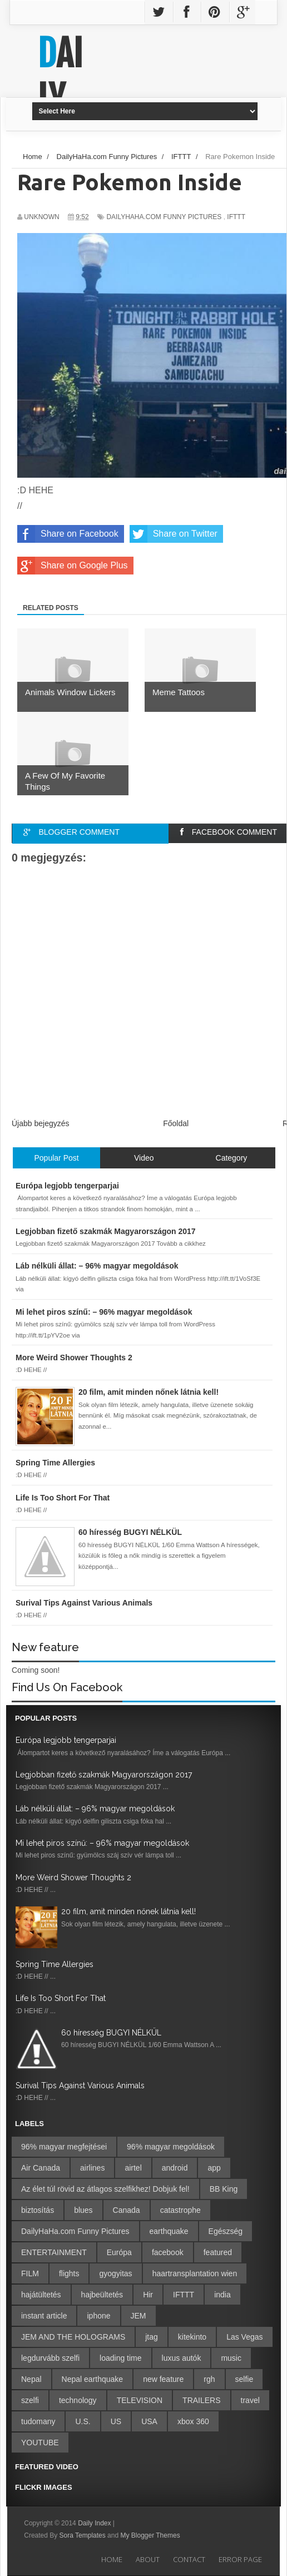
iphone (98, 2315)
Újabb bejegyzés (41, 1123)
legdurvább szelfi (50, 2358)
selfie (244, 2379)
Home (111, 2559)
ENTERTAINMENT (54, 2252)
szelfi (30, 2400)
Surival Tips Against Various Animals (80, 2085)
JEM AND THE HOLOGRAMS (73, 2336)
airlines (92, 2167)
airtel (133, 2167)
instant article (44, 2315)
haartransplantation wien (194, 2273)
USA (149, 2421)
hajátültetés (41, 2294)
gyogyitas (115, 2273)
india (222, 2294)
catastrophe (180, 2210)
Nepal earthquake (92, 2379)
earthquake (169, 2231)
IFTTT (236, 217)
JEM (138, 2315)
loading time (121, 2358)
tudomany (38, 2421)
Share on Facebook (67, 534)
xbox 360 (193, 2421)
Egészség (226, 2231)
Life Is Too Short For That (61, 1998)
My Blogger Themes (150, 2535)
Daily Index (95, 2523)
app (213, 2167)
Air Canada (40, 2167)
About (148, 2559)
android (175, 2167)
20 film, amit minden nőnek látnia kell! (128, 1911)
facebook (168, 2252)
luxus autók (181, 2358)
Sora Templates (83, 2535)
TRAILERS (201, 2400)
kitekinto (192, 2336)
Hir (148, 2294)
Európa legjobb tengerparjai (66, 1740)
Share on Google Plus (72, 565)
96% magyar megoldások (171, 2146)
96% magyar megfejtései (64, 2146)
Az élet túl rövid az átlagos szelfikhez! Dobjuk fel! (105, 2188)
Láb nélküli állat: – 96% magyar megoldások (95, 1808)
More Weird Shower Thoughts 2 (73, 1877)
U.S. (82, 2421)
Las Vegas (244, 2336)
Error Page (240, 2559)
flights (69, 2273)
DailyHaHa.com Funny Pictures (163, 217)
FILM (30, 2273)
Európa (119, 2252)
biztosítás (37, 2210)
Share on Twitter (173, 534)
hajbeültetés (102, 2294)
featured (218, 2252)
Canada (126, 2210)
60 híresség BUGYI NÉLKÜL (111, 2032)
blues (83, 2210)
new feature (163, 2379)
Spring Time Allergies (54, 1964)
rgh (209, 2379)
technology (78, 2400)
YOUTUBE (40, 2442)
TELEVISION (139, 2400)
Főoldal (176, 1123)
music (231, 2358)
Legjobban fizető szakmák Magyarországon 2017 (104, 1774)
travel (250, 2400)
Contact (189, 2559)
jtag (151, 2336)
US (116, 2421)
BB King (224, 2188)
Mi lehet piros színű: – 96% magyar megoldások (102, 1843)
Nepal (31, 2379)
